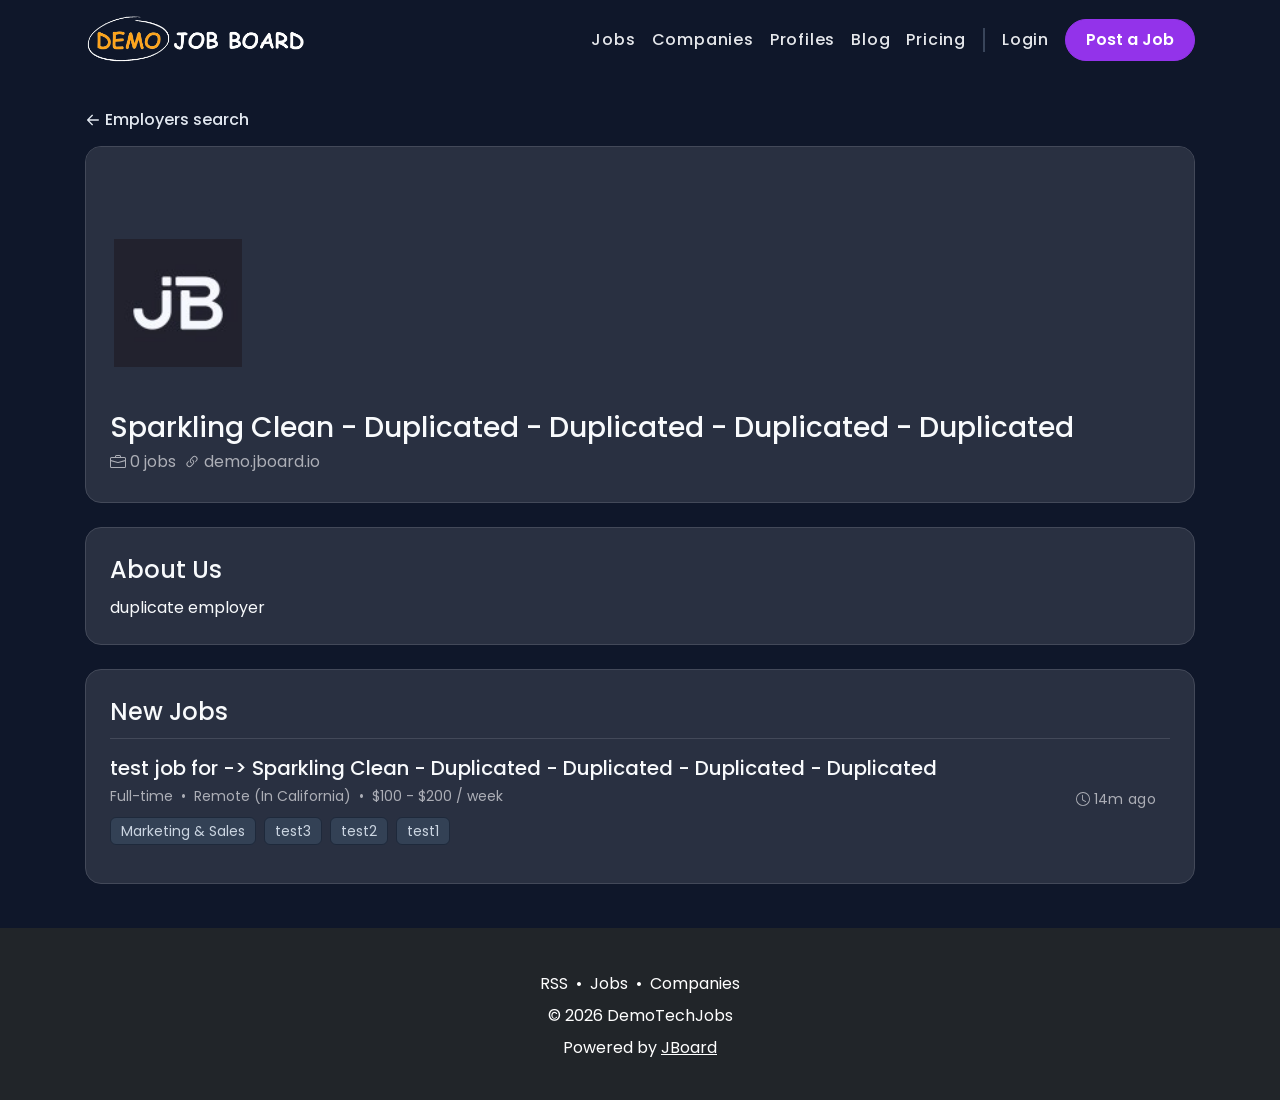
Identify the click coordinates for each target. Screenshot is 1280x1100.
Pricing (936, 39)
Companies (703, 39)
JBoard (689, 1047)
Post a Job (1130, 39)
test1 (423, 831)
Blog (870, 39)
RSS (554, 983)
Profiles (802, 39)
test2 (359, 831)
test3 (293, 831)
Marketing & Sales (183, 831)
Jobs (613, 39)
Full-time (141, 796)
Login (1025, 39)
